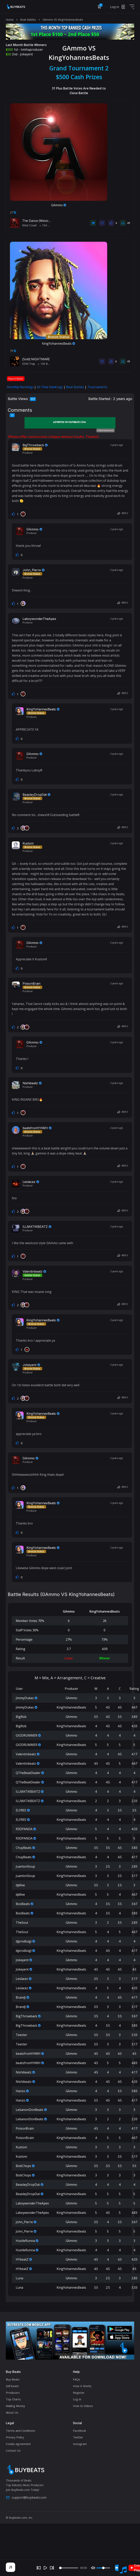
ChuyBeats (24, 1848)
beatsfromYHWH (35, 1128)
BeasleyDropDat (35, 795)
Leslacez (29, 1182)
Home (10, 19)
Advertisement (105, 430)
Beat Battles (28, 19)
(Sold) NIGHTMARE (36, 359)
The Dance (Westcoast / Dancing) (46, 221)
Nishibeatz (30, 1083)
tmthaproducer (32, 49)
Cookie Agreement (18, 2444)
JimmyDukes (25, 1698)
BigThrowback (33, 445)
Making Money (15, 2406)
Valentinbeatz (32, 1271)
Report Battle (15, 378)
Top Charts (13, 2399)
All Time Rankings (50, 387)
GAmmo (58, 205)
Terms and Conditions (20, 2431)
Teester (21, 2035)
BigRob (21, 1717)
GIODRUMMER (26, 1735)
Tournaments (97, 387)
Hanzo (20, 2091)
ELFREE (21, 1810)
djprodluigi (24, 1941)
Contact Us (13, 2450)
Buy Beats (13, 2379)
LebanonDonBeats (29, 2110)
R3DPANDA (24, 1829)
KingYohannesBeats (58, 343)
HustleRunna (25, 2241)
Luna (19, 2278)
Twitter (78, 2437)
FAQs (76, 2379)
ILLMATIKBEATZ (35, 1227)
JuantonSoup (25, 1866)
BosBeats (23, 1904)
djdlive (20, 1885)
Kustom (28, 843)
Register (79, 2393)
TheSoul (22, 1922)
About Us (12, 2412)
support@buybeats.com (26, 2497)
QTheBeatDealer (28, 1773)
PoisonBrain (31, 983)
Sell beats (12, 2386)
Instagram (80, 2444)
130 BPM (45, 364)
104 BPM (46, 225)
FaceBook (79, 2431)
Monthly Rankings (20, 387)
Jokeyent (26, 54)
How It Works (82, 2386)
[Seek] (68, 2568)
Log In (77, 2399)
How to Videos (83, 2406)
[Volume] (103, 2568)
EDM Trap (29, 364)
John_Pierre (32, 570)
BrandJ (21, 1997)
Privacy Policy (15, 2437)
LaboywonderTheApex (39, 619)
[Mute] (93, 2567)
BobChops (23, 2166)
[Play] (45, 2567)
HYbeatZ (22, 2259)
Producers (13, 2393)
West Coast (29, 225)
